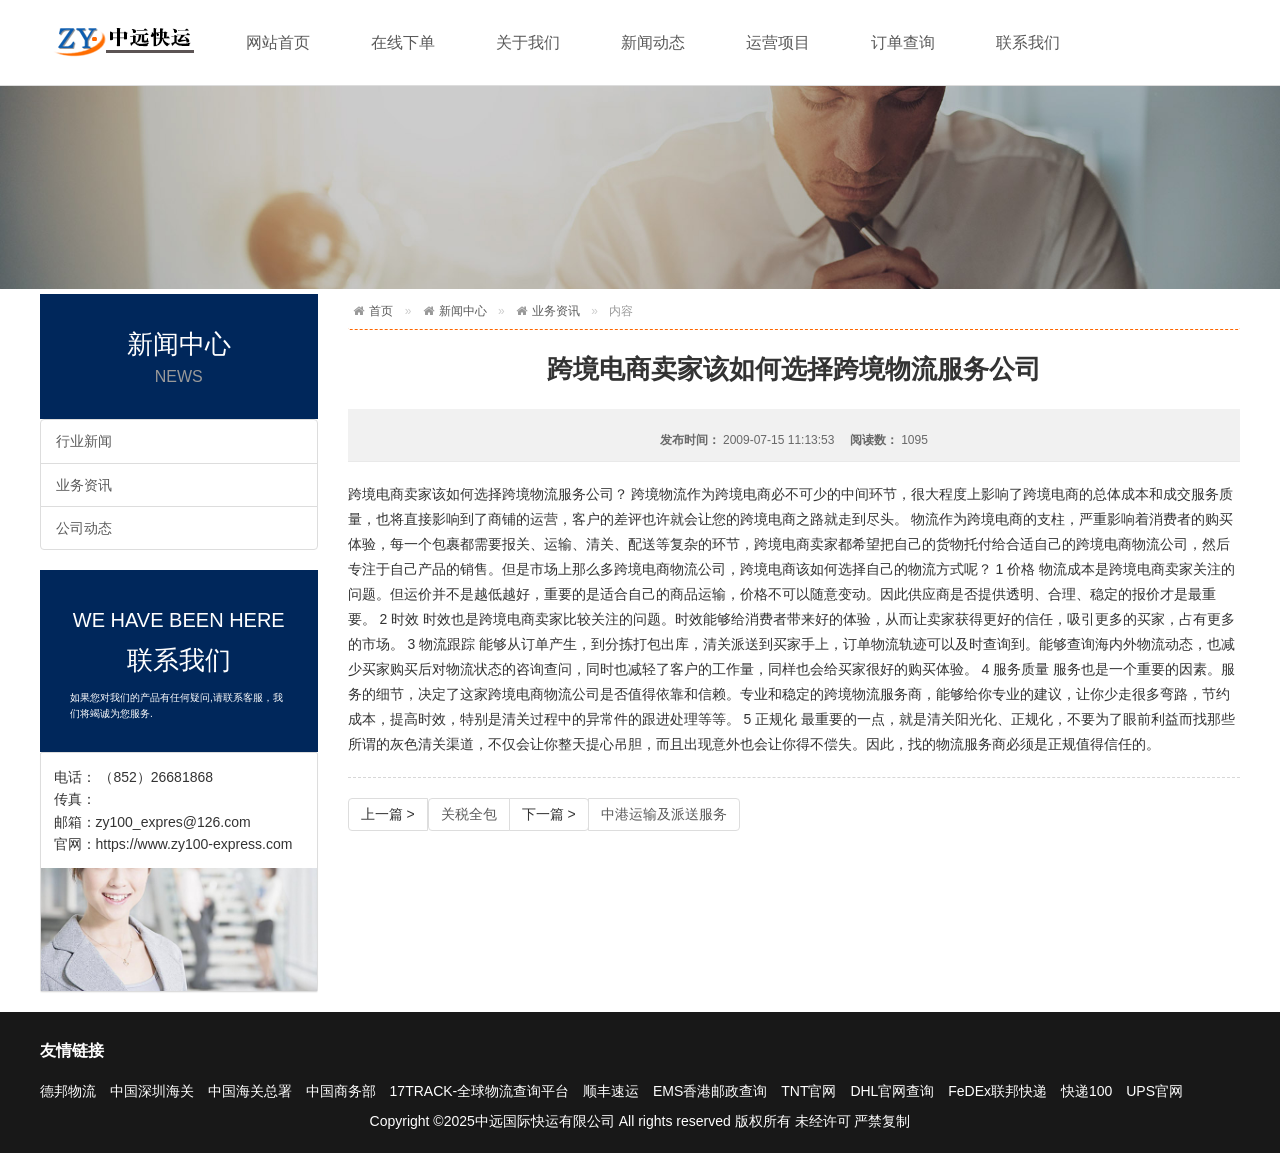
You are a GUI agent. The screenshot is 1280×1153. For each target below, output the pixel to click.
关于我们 (528, 42)
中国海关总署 (250, 1091)
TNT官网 (808, 1091)
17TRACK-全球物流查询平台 (480, 1091)
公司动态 (84, 528)
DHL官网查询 (892, 1091)
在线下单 (403, 42)
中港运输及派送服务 (664, 814)
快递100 (1086, 1091)
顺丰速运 (611, 1091)
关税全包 (469, 814)
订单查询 (903, 42)
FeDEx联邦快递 (997, 1091)
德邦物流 (68, 1091)
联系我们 (1028, 42)
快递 (124, 39)
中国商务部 (341, 1091)
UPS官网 (1154, 1091)
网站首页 (278, 42)
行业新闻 (84, 441)
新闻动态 (653, 42)
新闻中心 (463, 311)
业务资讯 (84, 485)
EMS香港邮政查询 (710, 1091)
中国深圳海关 (152, 1091)
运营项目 (778, 42)
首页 (381, 311)
